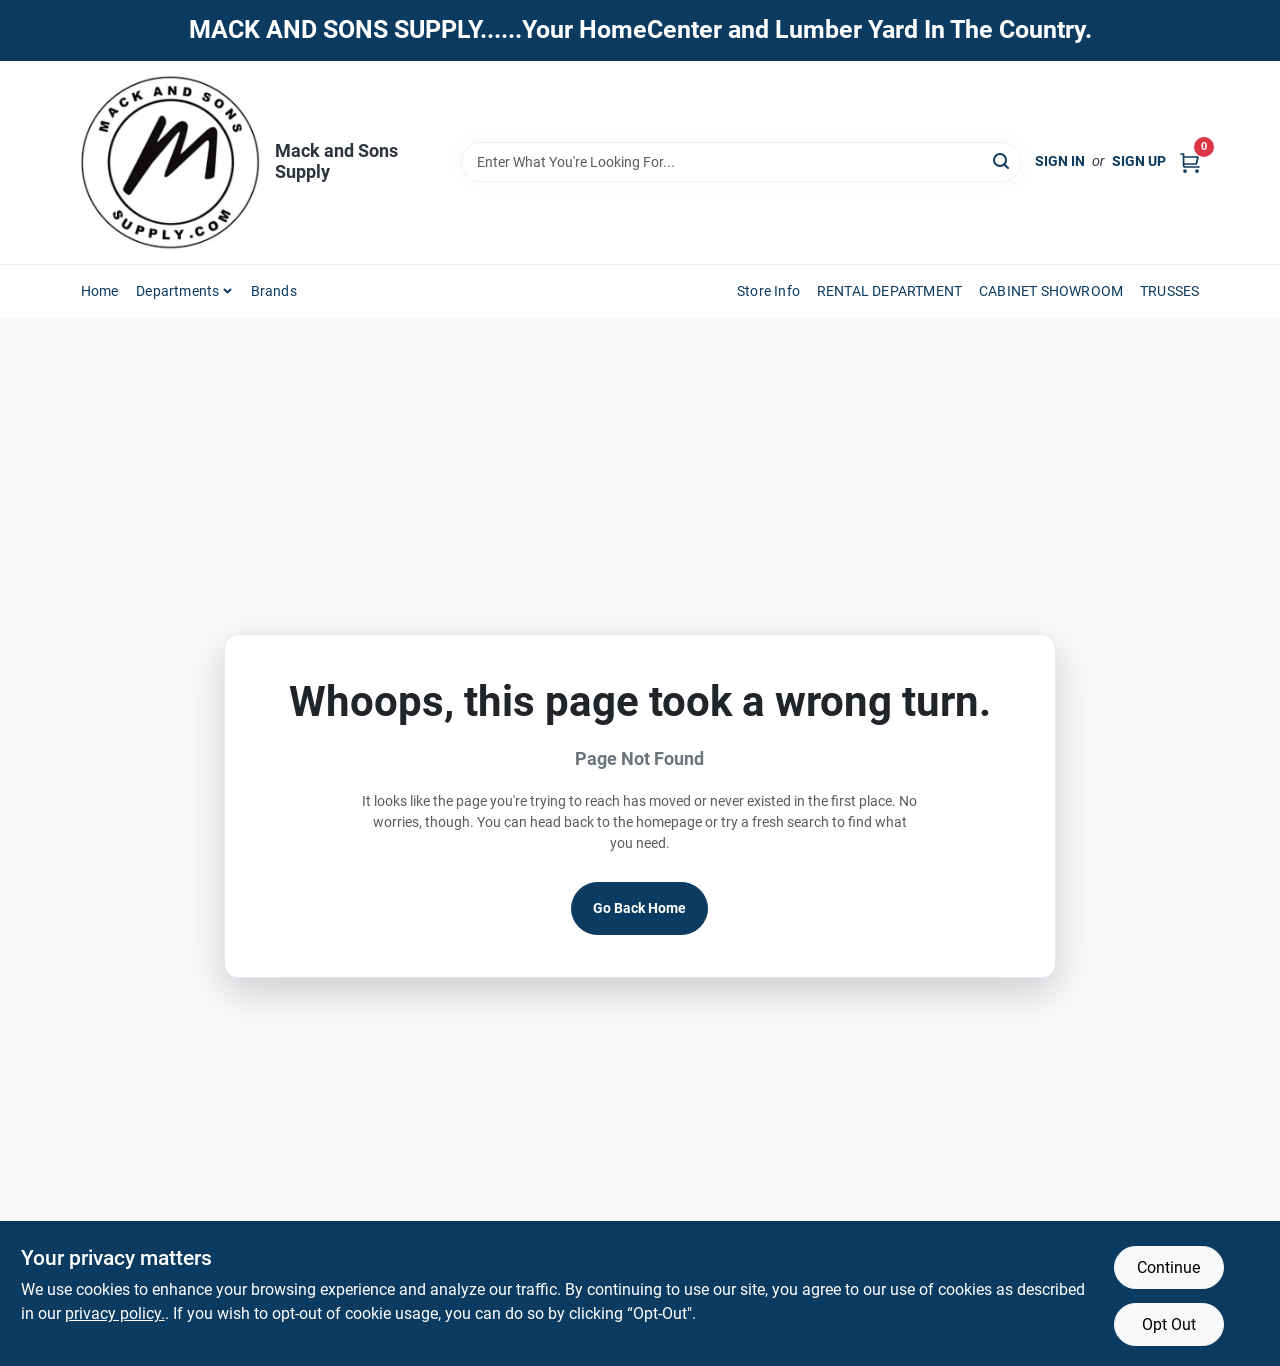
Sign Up (1139, 161)
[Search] (1002, 160)
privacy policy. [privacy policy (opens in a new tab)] (115, 1313)
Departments (177, 291)
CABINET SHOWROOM (1051, 291)
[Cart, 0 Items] (1190, 161)
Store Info (768, 291)
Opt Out (1169, 1324)
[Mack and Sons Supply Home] (171, 162)
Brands (274, 291)
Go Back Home (639, 908)
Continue (1168, 1267)
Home (100, 291)
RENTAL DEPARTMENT (889, 291)
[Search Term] (741, 162)
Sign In (1060, 161)
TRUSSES (1169, 291)
